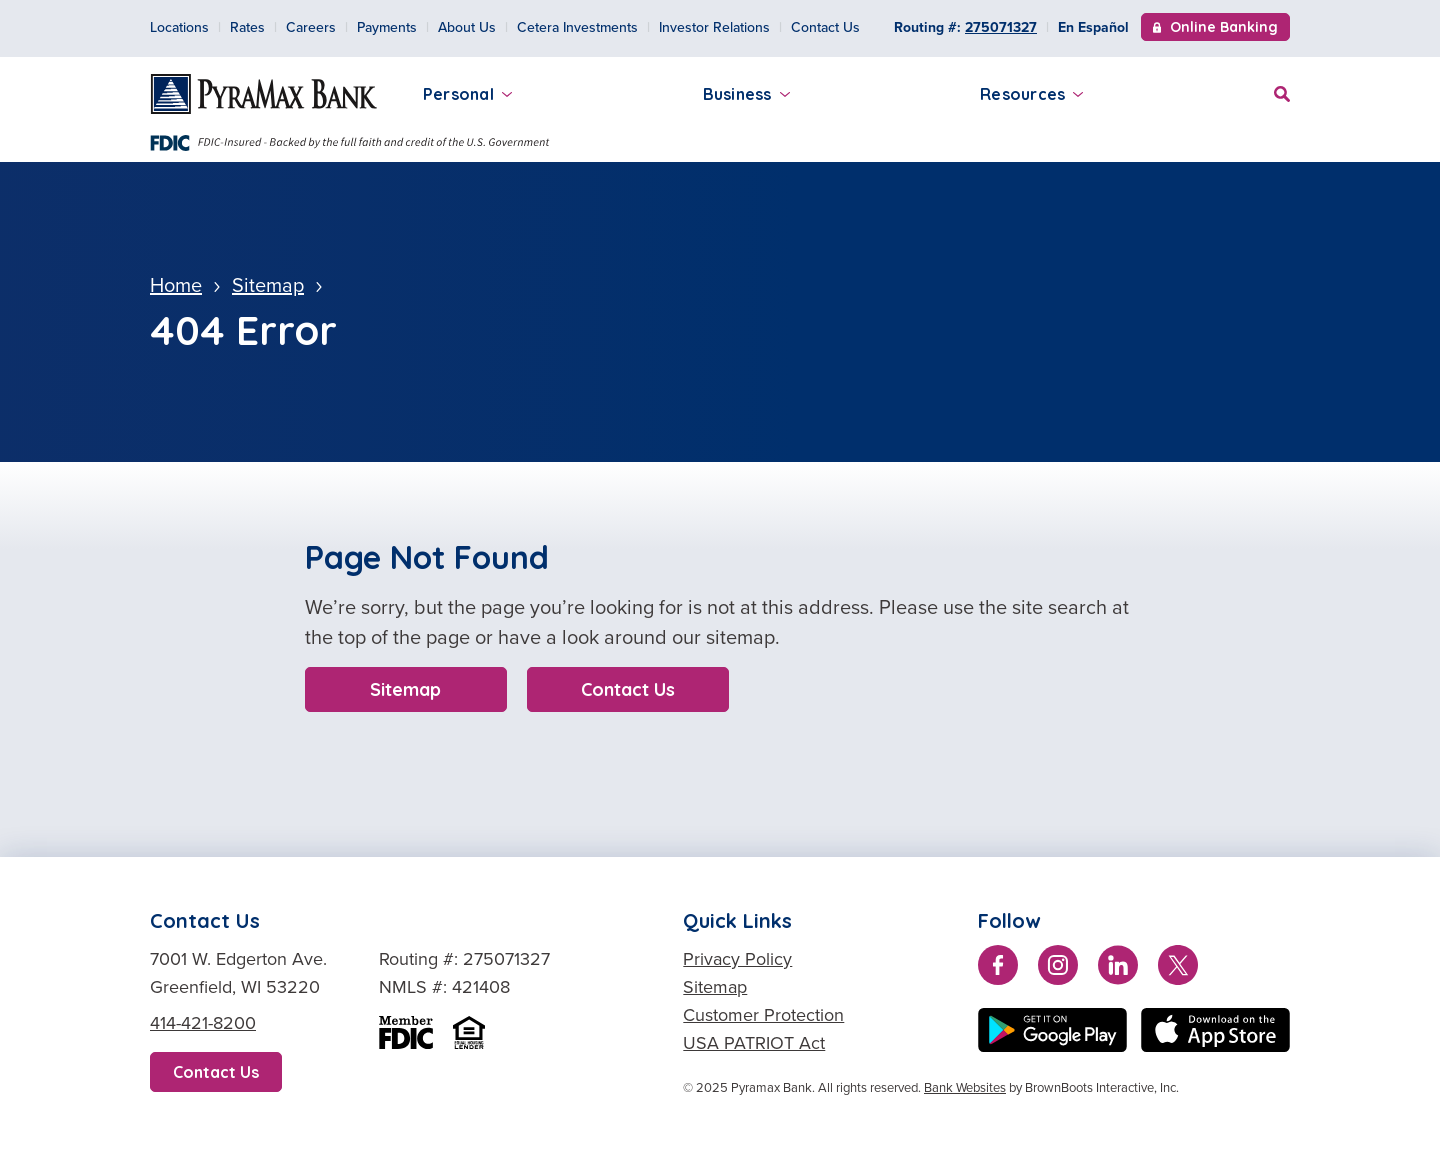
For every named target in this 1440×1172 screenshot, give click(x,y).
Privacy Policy (737, 959)
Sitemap (405, 689)
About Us (467, 27)
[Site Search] (1282, 91)
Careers (311, 27)
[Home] (264, 94)
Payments (387, 27)
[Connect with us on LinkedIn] (1118, 969)
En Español (1093, 27)
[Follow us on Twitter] (1178, 969)
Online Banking (1215, 29)
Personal (467, 94)
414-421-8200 (203, 1023)
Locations (179, 27)
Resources (1031, 94)
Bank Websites (965, 1087)
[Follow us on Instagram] (1058, 969)
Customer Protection (763, 1015)
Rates (247, 27)
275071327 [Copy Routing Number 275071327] (1001, 27)
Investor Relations (714, 27)
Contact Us (825, 27)
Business (746, 94)
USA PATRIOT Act (754, 1043)
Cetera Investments (577, 27)
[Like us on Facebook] (998, 969)
